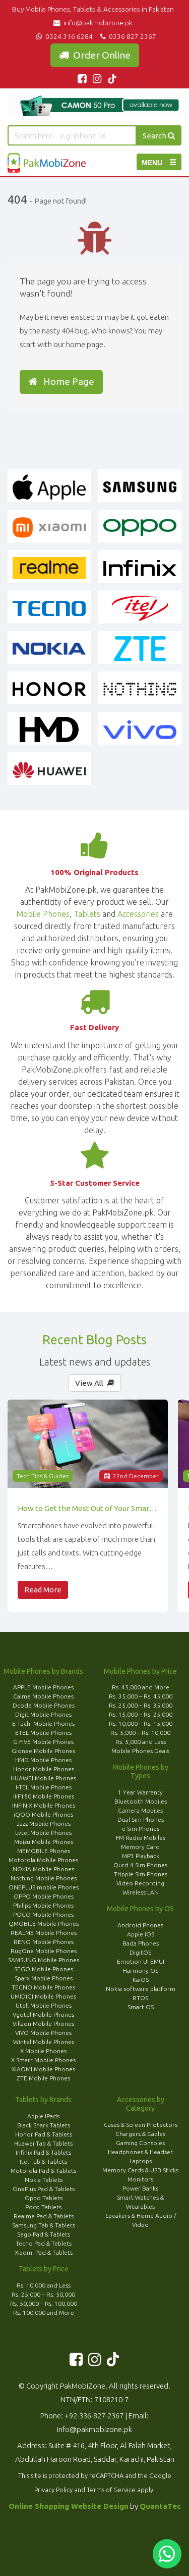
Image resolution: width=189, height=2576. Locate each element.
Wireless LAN (140, 1892)
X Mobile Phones (43, 2051)
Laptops (141, 2161)
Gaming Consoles (140, 2143)
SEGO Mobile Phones (43, 1969)
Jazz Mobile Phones (44, 1823)
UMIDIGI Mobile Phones (43, 1996)
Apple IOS (140, 1934)
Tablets (87, 913)
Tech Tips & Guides (43, 1476)
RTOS (140, 1998)
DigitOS (140, 1952)
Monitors (140, 2179)
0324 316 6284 (63, 36)
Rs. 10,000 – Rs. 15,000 (140, 1723)
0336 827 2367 (126, 36)
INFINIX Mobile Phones (43, 1805)
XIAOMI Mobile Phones (43, 2069)
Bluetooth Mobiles (140, 1801)
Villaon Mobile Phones (43, 2023)
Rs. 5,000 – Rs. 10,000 (140, 1732)
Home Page (61, 381)
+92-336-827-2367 (94, 2415)
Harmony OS (140, 1970)
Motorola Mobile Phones (43, 1860)
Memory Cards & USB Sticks (140, 2170)
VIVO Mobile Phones (43, 2032)
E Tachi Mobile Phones (43, 1723)
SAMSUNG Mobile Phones (43, 1960)
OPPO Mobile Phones (44, 1896)
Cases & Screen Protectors (140, 2124)
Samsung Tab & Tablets (43, 2225)
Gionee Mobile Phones (43, 1750)
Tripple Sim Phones (140, 1874)
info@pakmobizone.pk (94, 23)
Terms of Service (111, 2489)
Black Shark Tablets (43, 2125)
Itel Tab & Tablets (43, 2161)
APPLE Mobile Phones (43, 1687)
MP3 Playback (140, 1856)
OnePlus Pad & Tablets (44, 2188)
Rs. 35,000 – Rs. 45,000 (140, 1696)
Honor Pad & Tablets (43, 2134)
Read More (42, 1589)
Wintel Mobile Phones (43, 2041)
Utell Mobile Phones (44, 2005)
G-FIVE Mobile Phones (43, 1741)
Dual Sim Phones (140, 1819)
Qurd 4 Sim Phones (140, 1865)
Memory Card (140, 1846)
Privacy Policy (53, 2489)
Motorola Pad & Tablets (43, 2170)
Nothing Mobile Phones (44, 1878)
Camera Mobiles (140, 1810)
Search (159, 135)
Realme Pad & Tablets (44, 2216)
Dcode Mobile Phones (44, 1705)
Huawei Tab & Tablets (43, 2143)
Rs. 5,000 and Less (140, 1741)
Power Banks (140, 2188)
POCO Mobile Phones (43, 1914)
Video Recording (140, 1883)
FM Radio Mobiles (140, 1837)
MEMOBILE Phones (43, 1851)
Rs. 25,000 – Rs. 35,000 (140, 1705)
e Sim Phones (140, 1828)
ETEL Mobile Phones (43, 1732)
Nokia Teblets (43, 2179)
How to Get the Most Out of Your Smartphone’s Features (88, 1508)
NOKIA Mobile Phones (43, 1869)
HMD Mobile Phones (43, 1760)
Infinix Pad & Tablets (43, 2152)
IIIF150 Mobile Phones (43, 1796)
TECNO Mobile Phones (43, 1987)
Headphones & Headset (140, 2152)
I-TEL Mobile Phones (44, 1787)
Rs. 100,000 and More (43, 2312)
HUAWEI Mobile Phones (43, 1778)
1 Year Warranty (140, 1792)
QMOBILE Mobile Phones (44, 1923)
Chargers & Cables (140, 2133)
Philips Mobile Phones (43, 1905)
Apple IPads (43, 2116)
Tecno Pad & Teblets (44, 2243)
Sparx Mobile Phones (44, 1978)
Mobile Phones (43, 913)
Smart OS (141, 2007)
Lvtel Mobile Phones (43, 1832)
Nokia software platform (140, 1988)
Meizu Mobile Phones (43, 1841)
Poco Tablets (43, 2207)
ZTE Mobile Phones (43, 2078)
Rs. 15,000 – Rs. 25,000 (140, 1714)
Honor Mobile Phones (43, 1769)
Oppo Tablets (43, 2198)
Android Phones (140, 1925)
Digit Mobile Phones (43, 1714)
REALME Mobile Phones (44, 1932)
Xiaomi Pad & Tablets (44, 2252)
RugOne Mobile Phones (44, 1951)
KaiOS (141, 1979)
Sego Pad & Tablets (43, 2234)
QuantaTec (160, 2506)
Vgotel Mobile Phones (43, 2014)
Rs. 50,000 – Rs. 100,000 (43, 2303)
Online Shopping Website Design (69, 2506)
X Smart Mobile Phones (43, 2060)
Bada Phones (140, 1943)
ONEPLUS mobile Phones (44, 1887)
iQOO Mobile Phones (43, 1814)
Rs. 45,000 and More (140, 1687)
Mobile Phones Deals (140, 1750)
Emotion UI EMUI (140, 1961)
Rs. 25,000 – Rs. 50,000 (43, 2294)
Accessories (138, 913)
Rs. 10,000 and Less (44, 2285)
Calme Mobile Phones (43, 1696)
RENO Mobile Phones (44, 1941)
